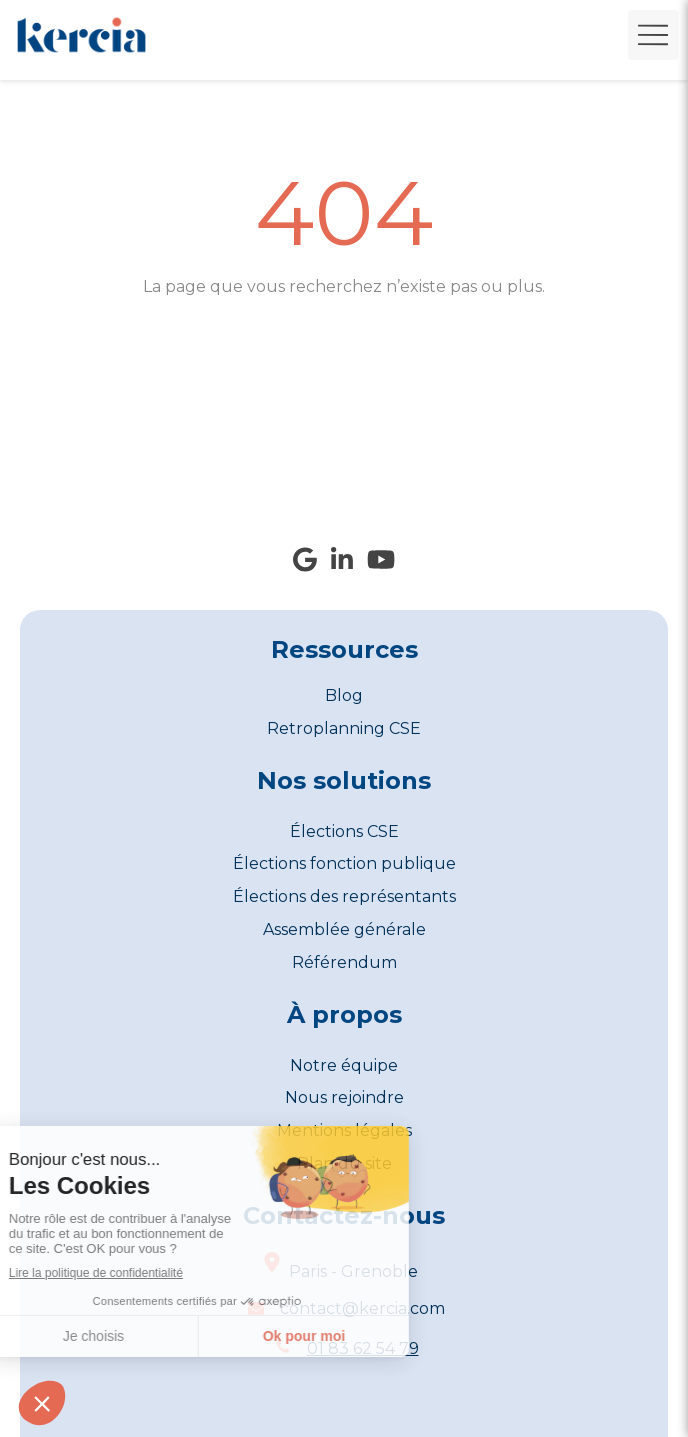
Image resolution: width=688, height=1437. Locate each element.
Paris (308, 1271)
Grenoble (379, 1271)
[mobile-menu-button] (653, 35)
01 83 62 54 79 (363, 1348)
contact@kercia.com (362, 1308)
